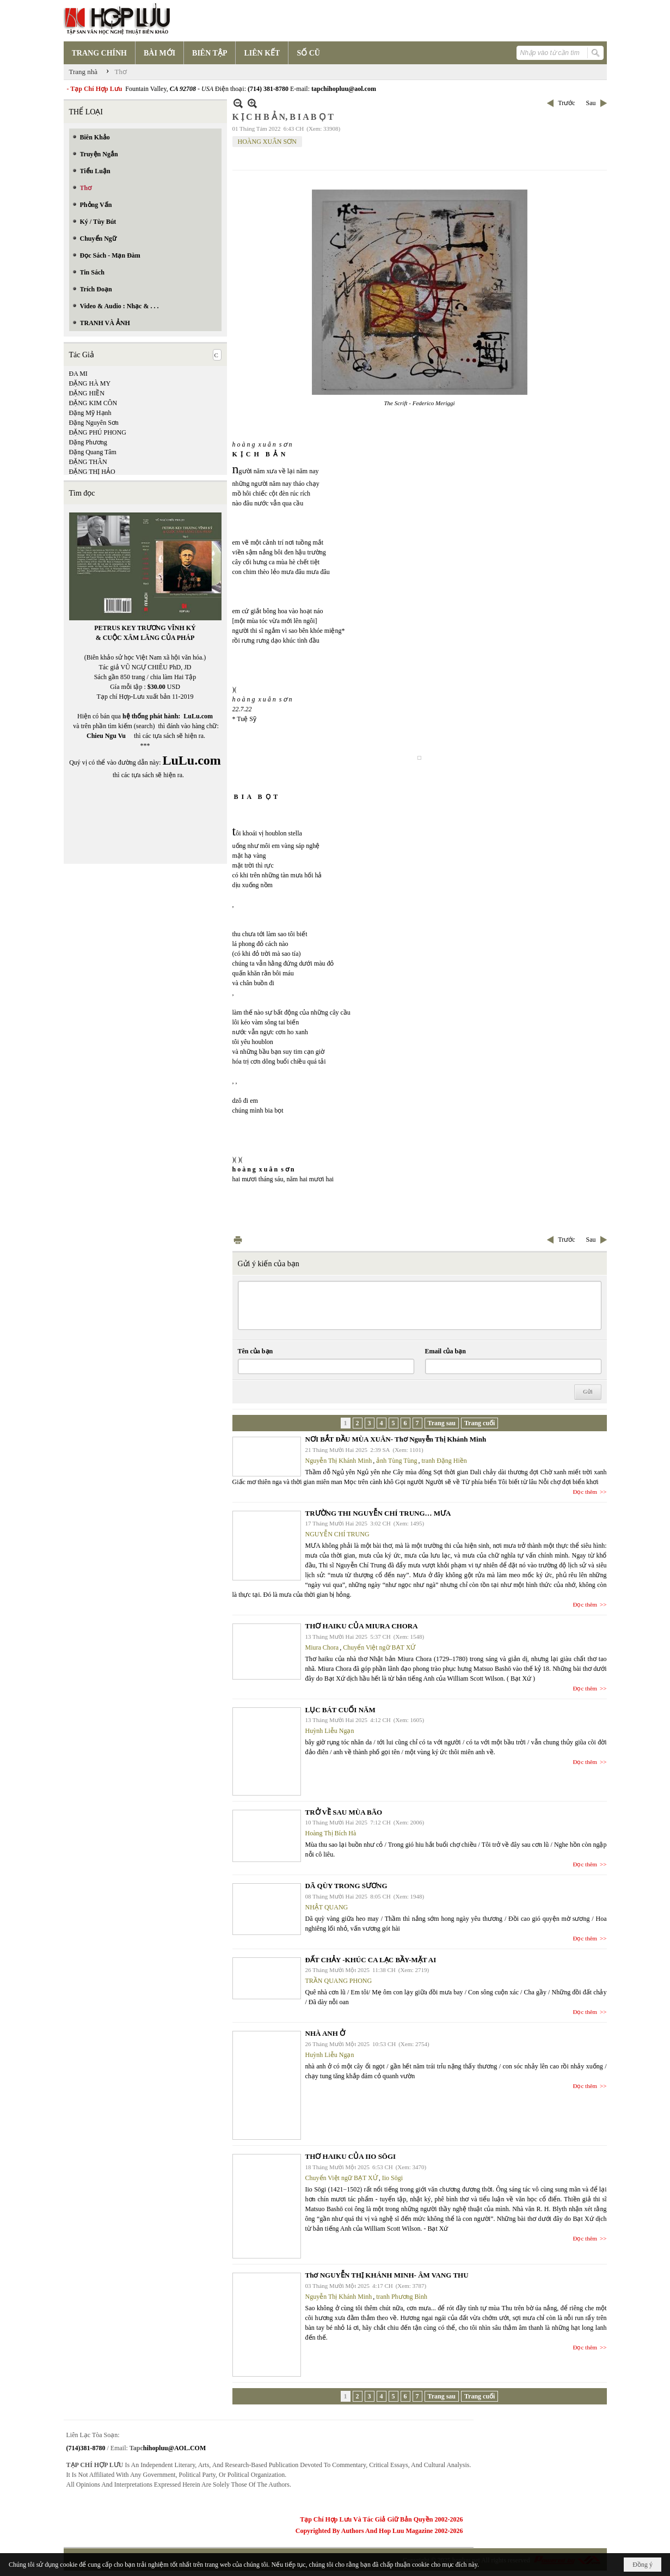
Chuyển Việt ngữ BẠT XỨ (379, 1647)
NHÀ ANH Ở (325, 2033)
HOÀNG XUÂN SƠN (267, 141)
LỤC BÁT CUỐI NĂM (340, 1710)
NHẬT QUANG (326, 1907)
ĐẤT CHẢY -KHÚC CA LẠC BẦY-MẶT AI (371, 1960)
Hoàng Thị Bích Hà (330, 1833)
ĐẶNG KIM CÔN (93, 403)
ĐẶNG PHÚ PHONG (97, 432)
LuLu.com (198, 716)
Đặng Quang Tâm (92, 452)
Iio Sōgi (392, 2178)
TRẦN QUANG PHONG (338, 1981)
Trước (566, 103)
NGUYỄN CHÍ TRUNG (337, 1534)
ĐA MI (78, 373)
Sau (591, 103)
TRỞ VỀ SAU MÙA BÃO (344, 1812)
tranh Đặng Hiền (444, 1460)
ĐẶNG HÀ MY (90, 383)
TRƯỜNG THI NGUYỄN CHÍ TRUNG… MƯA (378, 1513)
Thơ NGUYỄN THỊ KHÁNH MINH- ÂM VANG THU (387, 2275)
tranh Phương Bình (401, 2296)
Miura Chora (322, 1647)
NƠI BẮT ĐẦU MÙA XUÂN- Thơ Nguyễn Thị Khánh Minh (396, 1439)
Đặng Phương (88, 442)
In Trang (237, 1240)
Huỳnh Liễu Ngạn (329, 1731)
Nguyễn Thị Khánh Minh (338, 1460)
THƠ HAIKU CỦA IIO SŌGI (350, 2156)
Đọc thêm (585, 1491)
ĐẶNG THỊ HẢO (92, 471)
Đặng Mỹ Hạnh (90, 413)
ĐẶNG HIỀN (87, 393)
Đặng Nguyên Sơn (94, 422)
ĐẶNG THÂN (88, 462)
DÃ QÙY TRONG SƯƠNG (346, 1886)
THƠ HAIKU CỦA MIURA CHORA (361, 1626)
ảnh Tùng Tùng (396, 1460)
